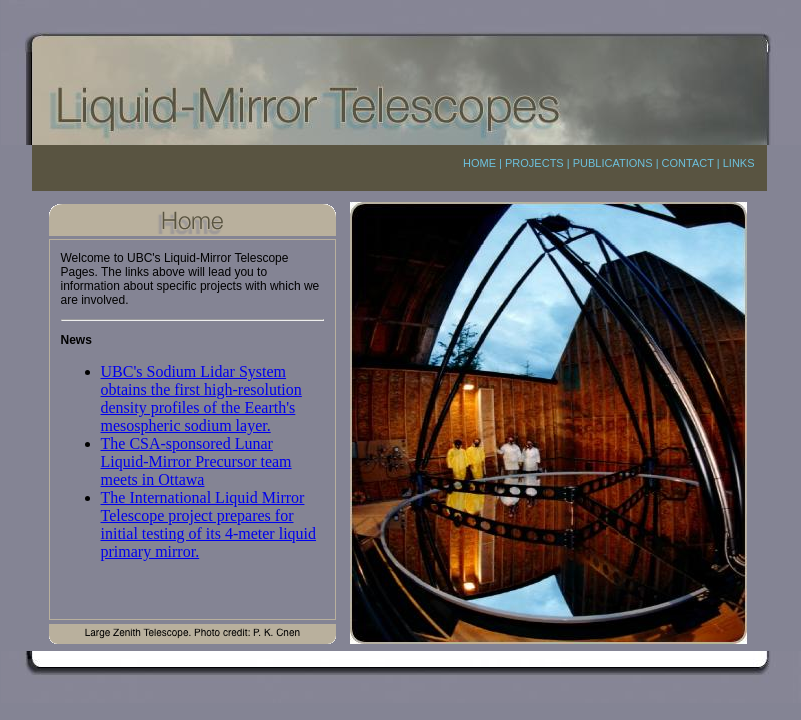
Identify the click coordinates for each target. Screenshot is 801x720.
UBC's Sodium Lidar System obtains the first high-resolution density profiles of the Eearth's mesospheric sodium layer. (201, 398)
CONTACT (688, 163)
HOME (479, 163)
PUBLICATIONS (613, 163)
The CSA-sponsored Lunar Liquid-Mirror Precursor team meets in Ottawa (196, 461)
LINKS (739, 163)
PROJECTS (534, 163)
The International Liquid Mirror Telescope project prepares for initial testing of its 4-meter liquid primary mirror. (209, 524)
